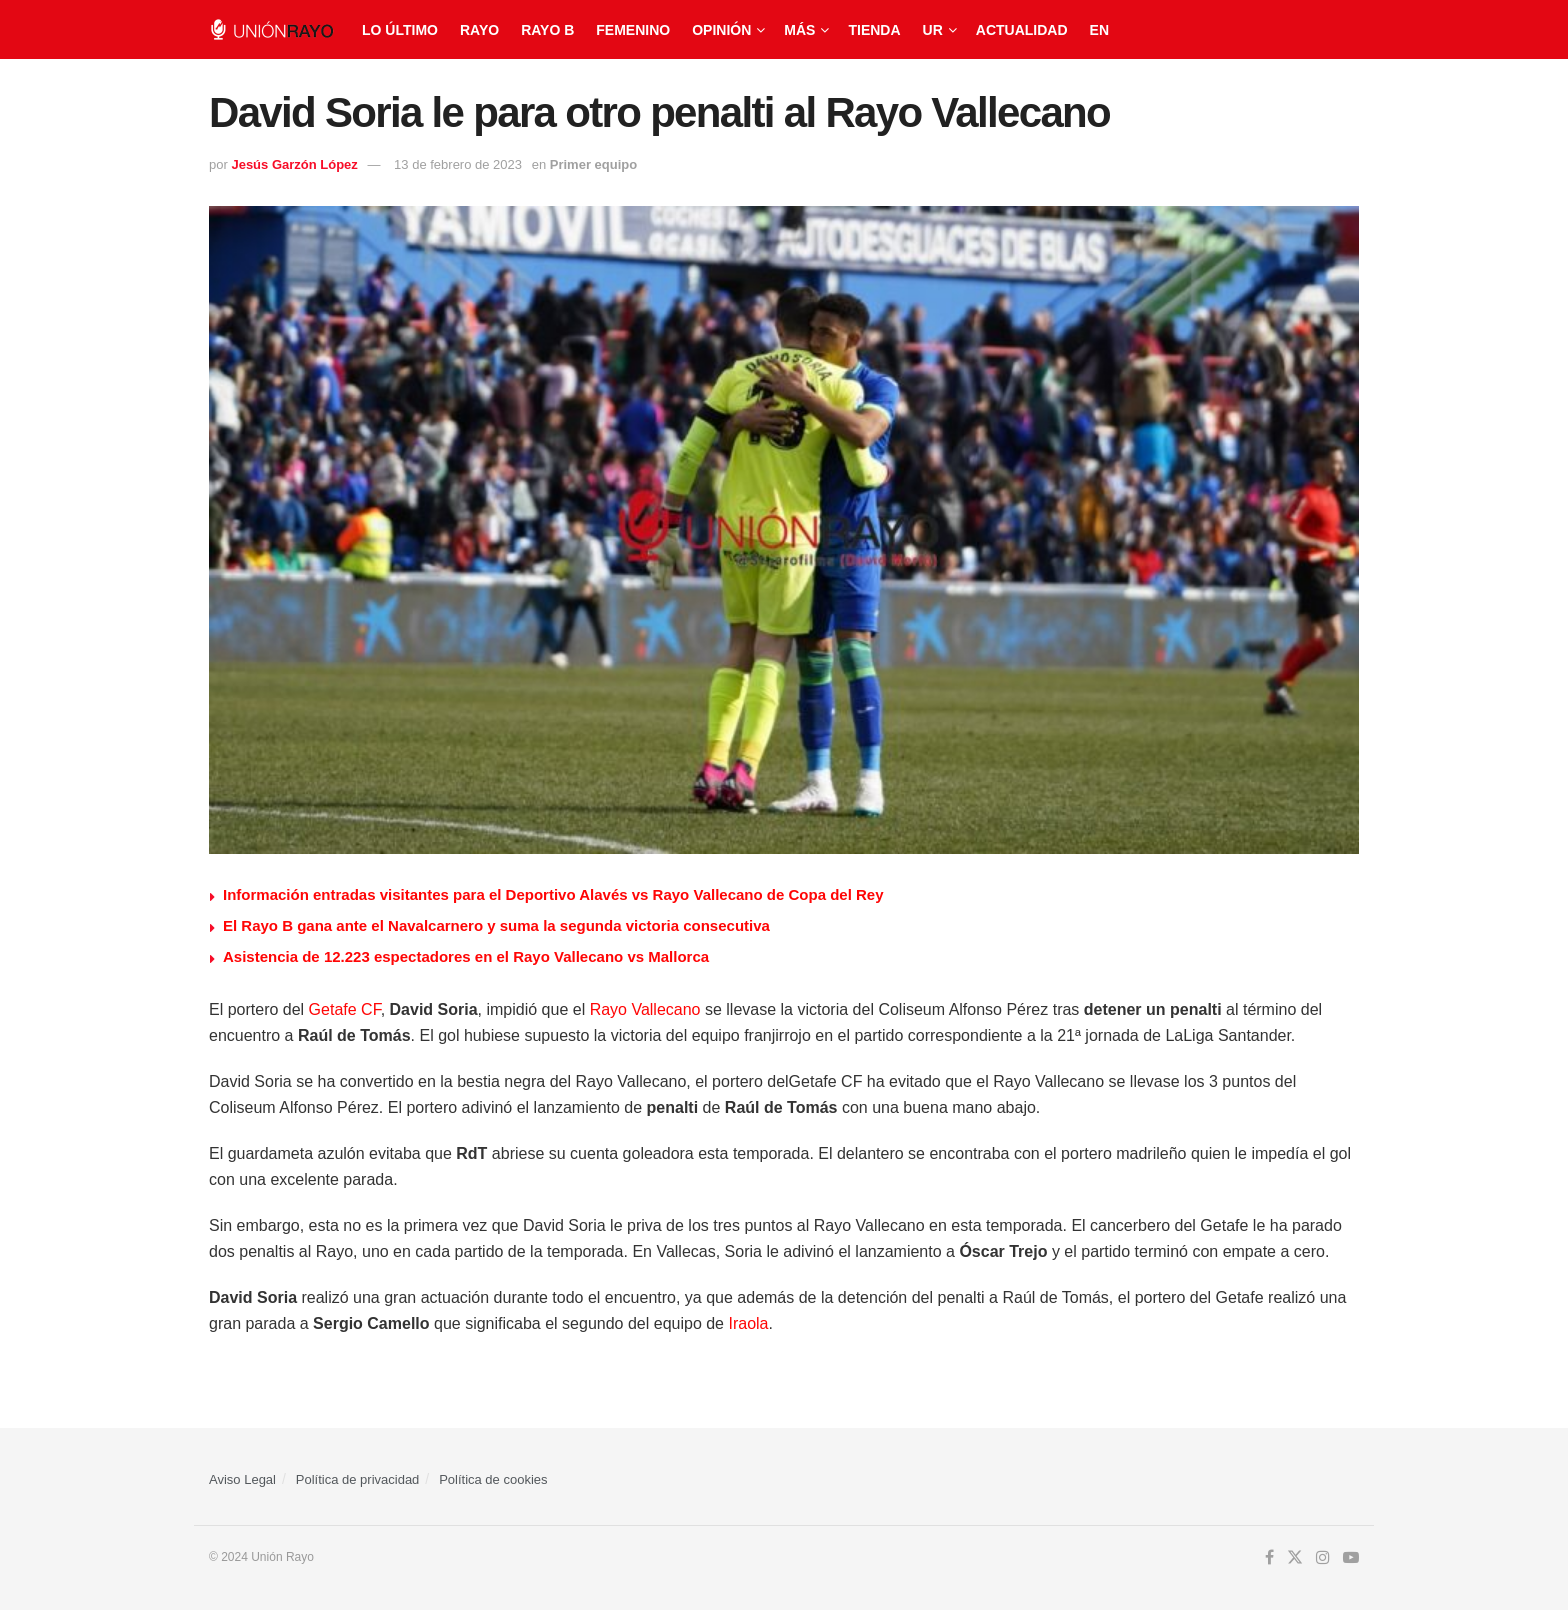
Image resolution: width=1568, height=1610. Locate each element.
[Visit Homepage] (271, 29)
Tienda (874, 30)
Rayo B (547, 30)
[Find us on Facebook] (1269, 1558)
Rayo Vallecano (645, 1009)
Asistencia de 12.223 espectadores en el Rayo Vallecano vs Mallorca (466, 956)
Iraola (748, 1323)
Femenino (633, 30)
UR (933, 30)
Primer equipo (593, 164)
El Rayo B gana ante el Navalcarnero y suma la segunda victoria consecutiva (496, 925)
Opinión (721, 30)
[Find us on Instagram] (1323, 1558)
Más (799, 30)
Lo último (400, 30)
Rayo (479, 30)
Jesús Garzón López (294, 164)
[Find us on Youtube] (1351, 1558)
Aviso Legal (242, 1479)
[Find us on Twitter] (1295, 1558)
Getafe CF (345, 1009)
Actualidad (1022, 30)
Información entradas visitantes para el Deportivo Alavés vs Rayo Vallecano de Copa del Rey (553, 894)
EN (1099, 30)
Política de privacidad (358, 1479)
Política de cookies (493, 1479)
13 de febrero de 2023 (458, 164)
